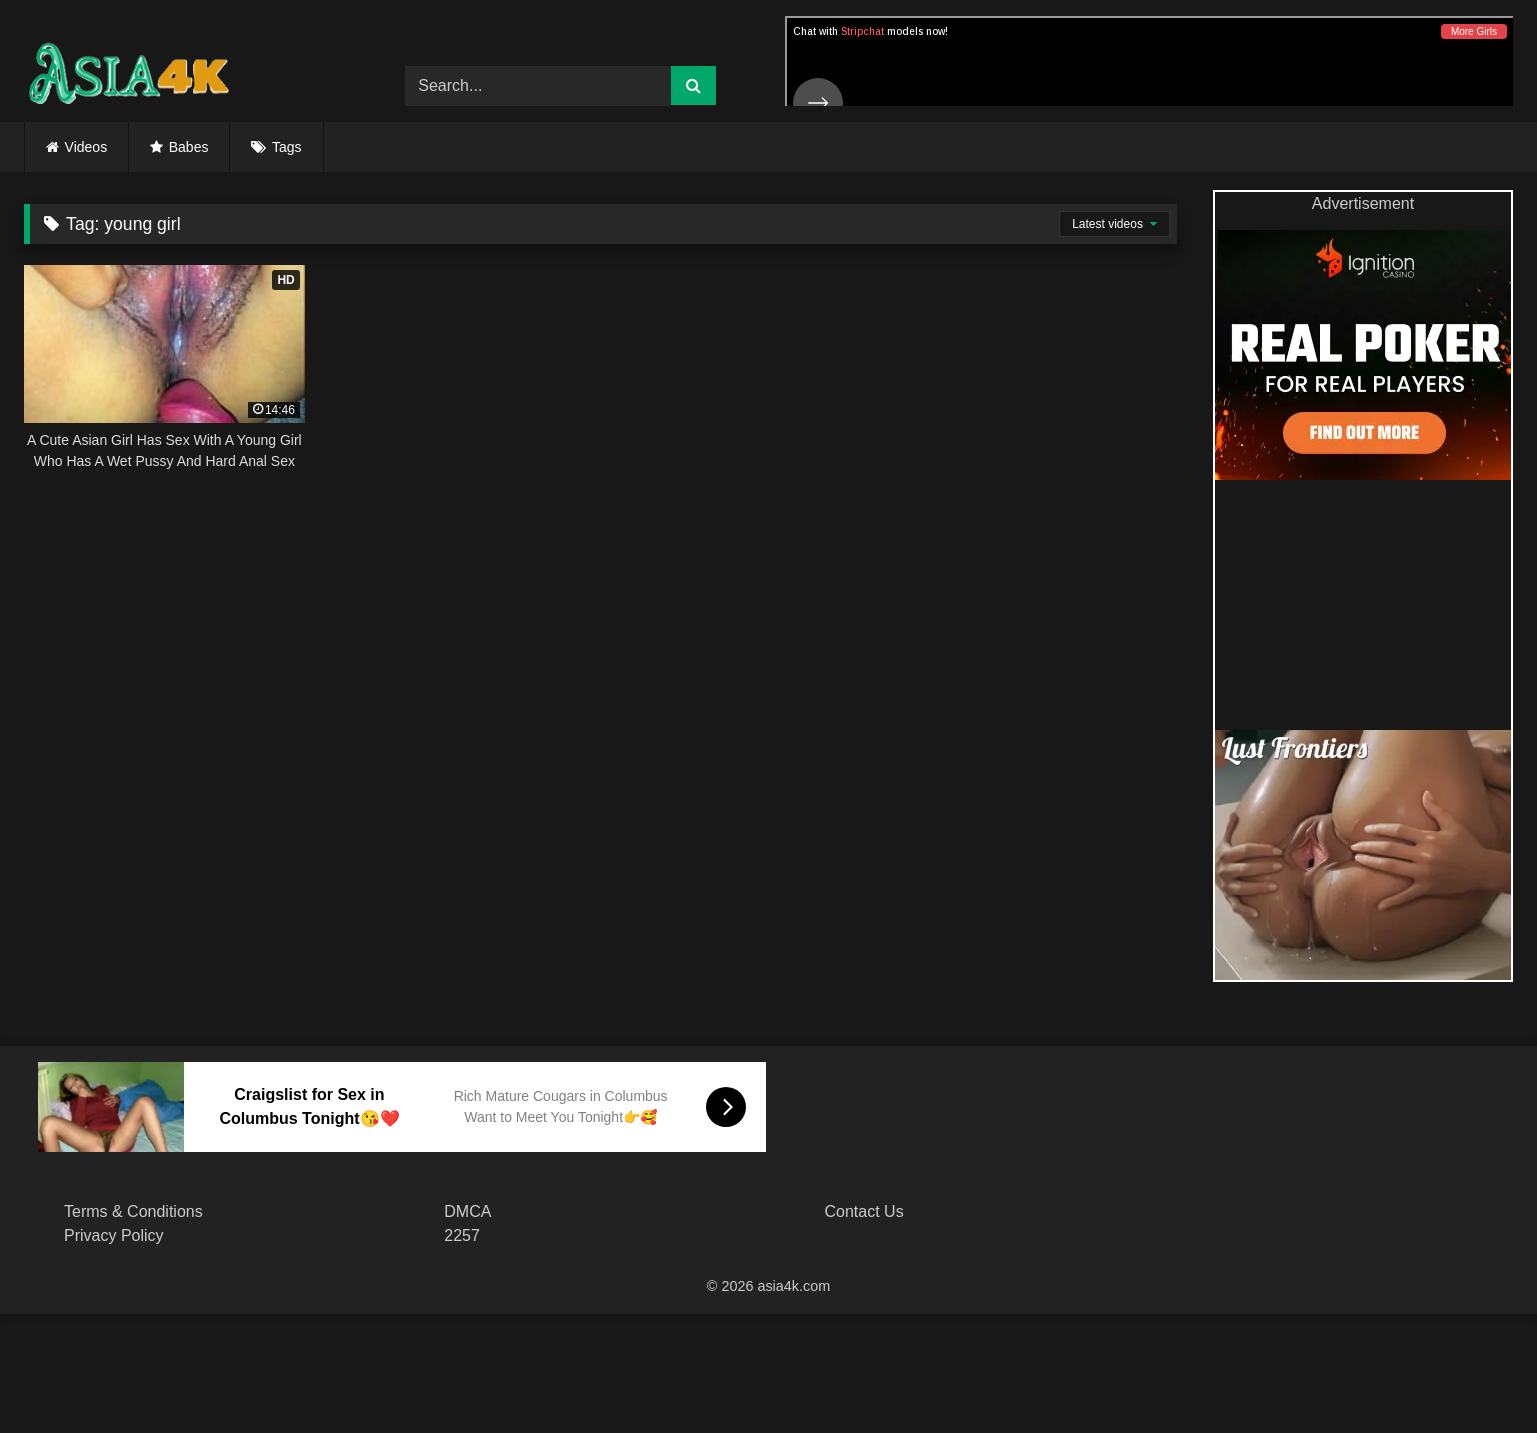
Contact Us (864, 1211)
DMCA (467, 1211)
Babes (189, 147)
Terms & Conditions (133, 1211)
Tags (287, 147)
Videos (86, 147)
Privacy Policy (114, 1235)
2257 (462, 1235)
